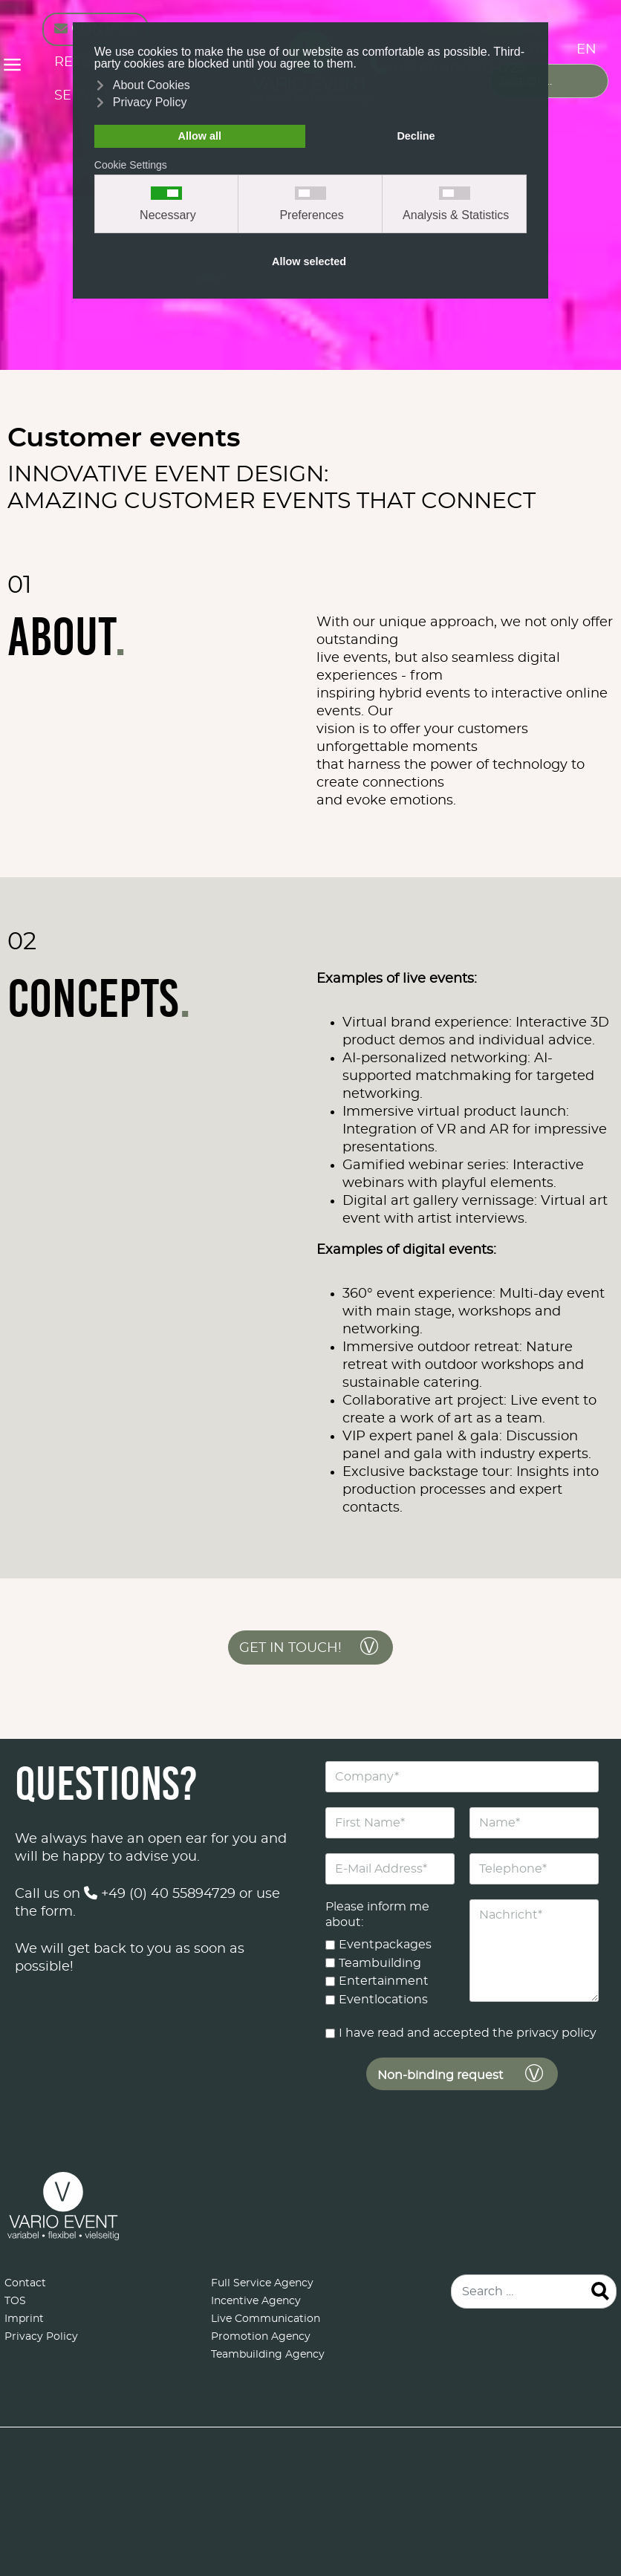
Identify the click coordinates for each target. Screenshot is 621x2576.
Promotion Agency (260, 2337)
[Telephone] (534, 1868)
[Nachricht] (534, 1950)
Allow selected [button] (309, 261)
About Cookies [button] (151, 85)
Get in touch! (290, 1648)
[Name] (534, 1822)
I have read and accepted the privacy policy (467, 2033)
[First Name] (390, 1822)
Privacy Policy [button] (150, 102)
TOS (15, 2301)
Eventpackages (385, 1945)
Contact (25, 2283)
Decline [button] (416, 136)
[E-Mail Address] (390, 1868)
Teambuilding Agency (268, 2354)
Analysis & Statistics (456, 215)
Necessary (168, 215)
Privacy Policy (41, 2337)
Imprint (24, 2319)
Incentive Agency (256, 2301)
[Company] (462, 1776)
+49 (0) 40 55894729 (159, 1894)
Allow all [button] (199, 136)
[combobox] (549, 81)
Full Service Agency (262, 2283)
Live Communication (265, 2319)
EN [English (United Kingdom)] (586, 49)
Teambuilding (380, 1963)
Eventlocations (383, 2000)
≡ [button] (12, 67)
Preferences (311, 215)
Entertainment (384, 1981)
